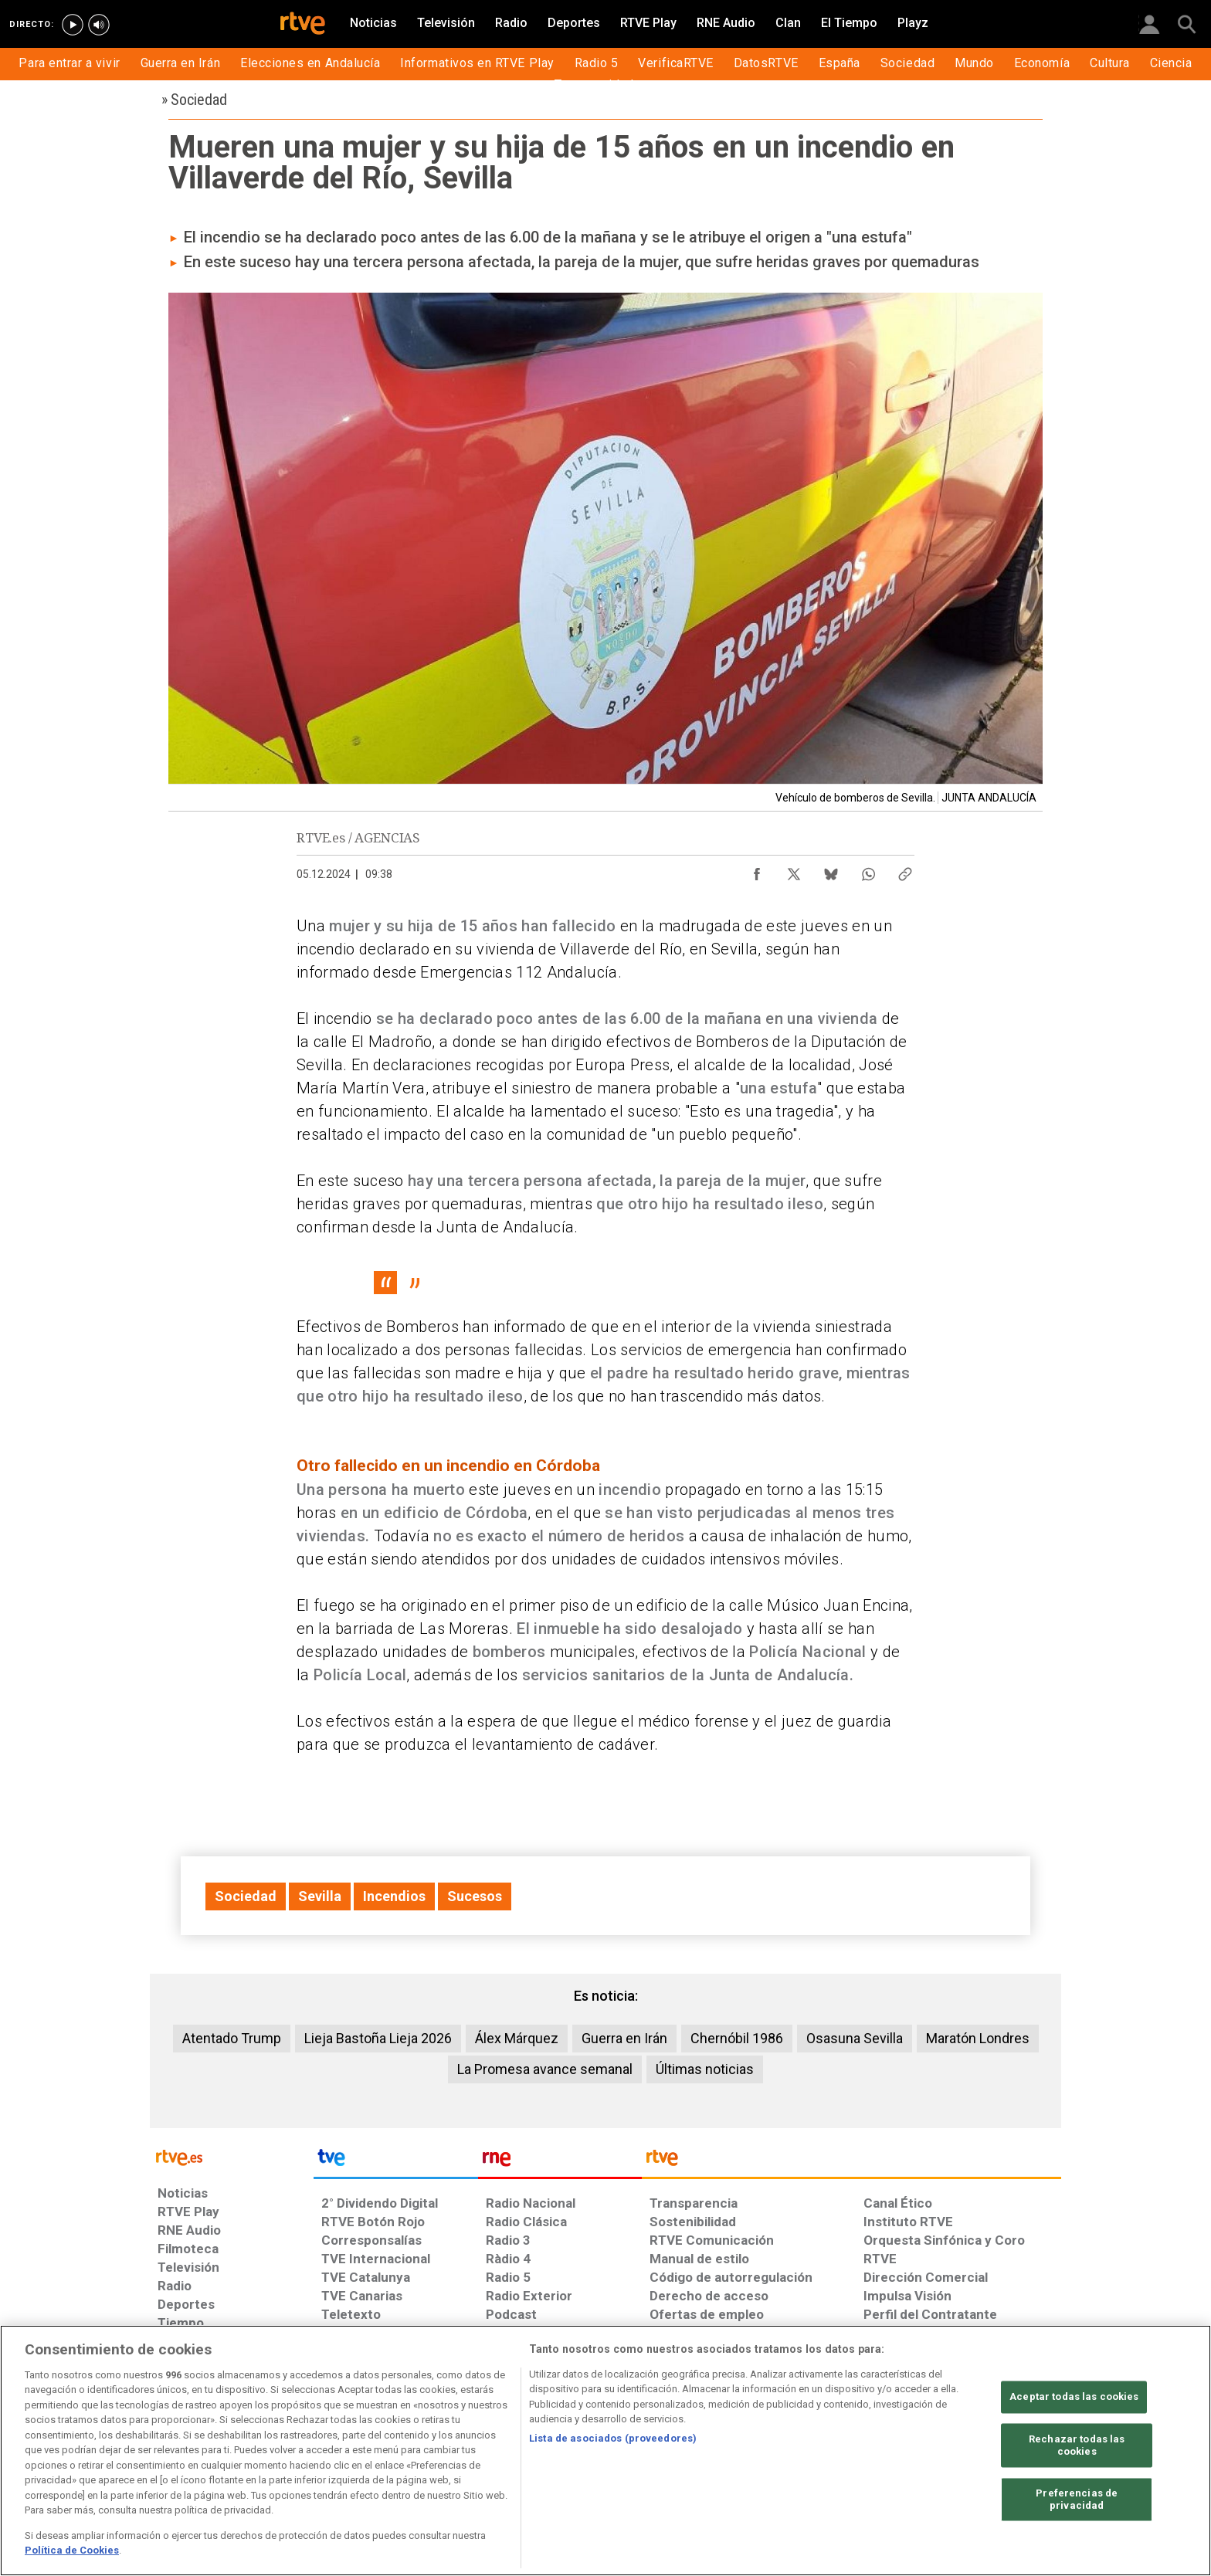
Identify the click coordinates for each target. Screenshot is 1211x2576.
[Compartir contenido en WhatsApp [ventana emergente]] (868, 870)
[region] (605, 2450)
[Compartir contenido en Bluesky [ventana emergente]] (831, 870)
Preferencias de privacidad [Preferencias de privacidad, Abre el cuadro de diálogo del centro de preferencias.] (1077, 2500)
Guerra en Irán (624, 2038)
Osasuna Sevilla (854, 2038)
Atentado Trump (231, 2038)
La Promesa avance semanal (545, 2069)
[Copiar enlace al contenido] (905, 870)
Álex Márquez (516, 2038)
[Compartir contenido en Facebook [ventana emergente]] (756, 870)
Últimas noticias (705, 2069)
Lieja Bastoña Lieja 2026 (378, 2038)
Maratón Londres (978, 2038)
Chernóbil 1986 (736, 2038)
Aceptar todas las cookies (1073, 2397)
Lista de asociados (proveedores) (613, 2438)
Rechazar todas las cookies (1076, 2446)
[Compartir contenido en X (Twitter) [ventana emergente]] (793, 870)
